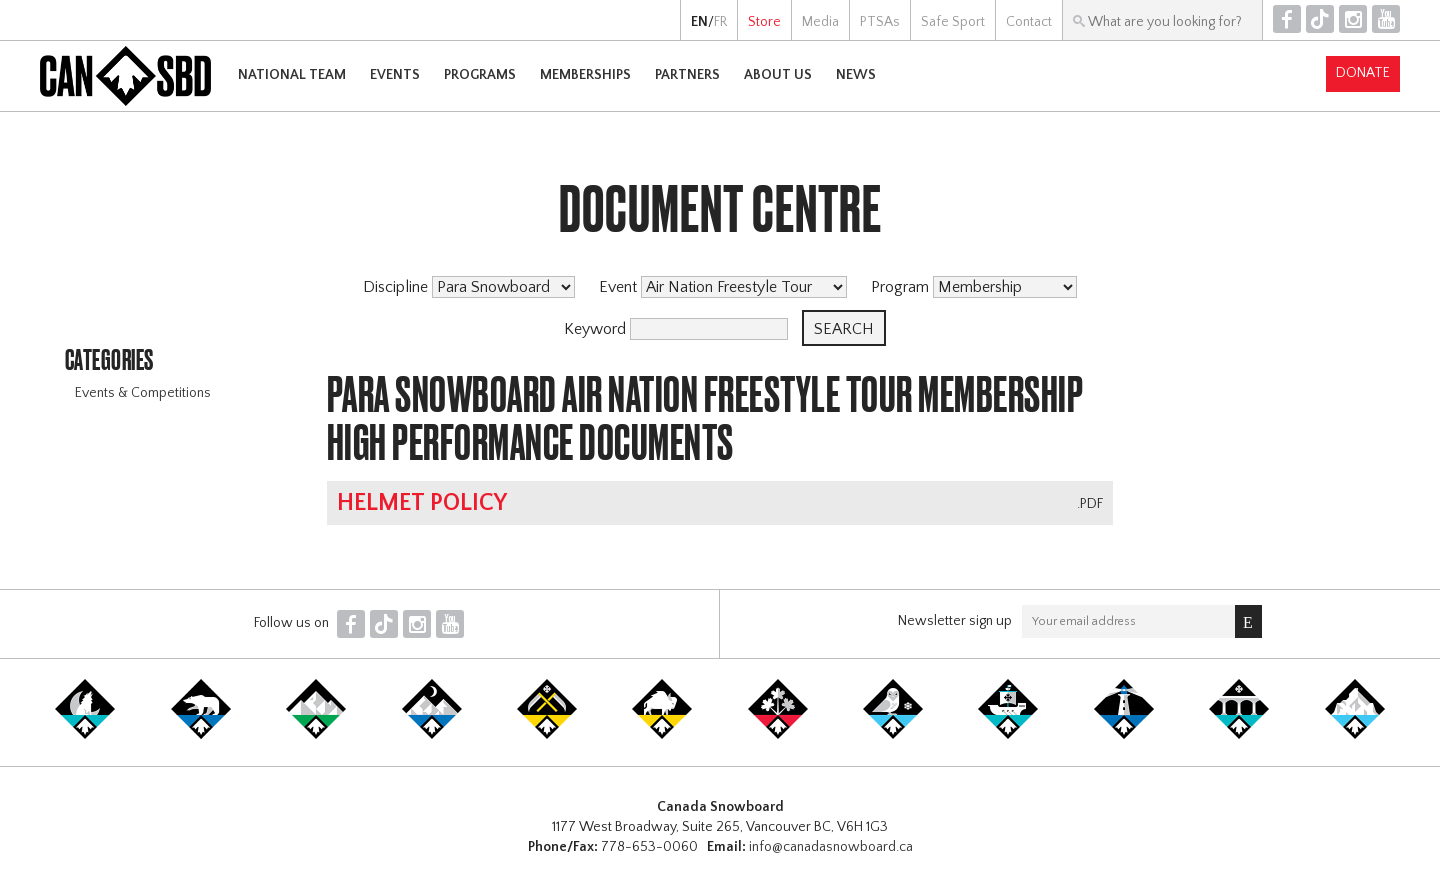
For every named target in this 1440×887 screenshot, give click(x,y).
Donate (1363, 73)
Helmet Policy (422, 503)
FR (720, 22)
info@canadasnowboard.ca (831, 847)
